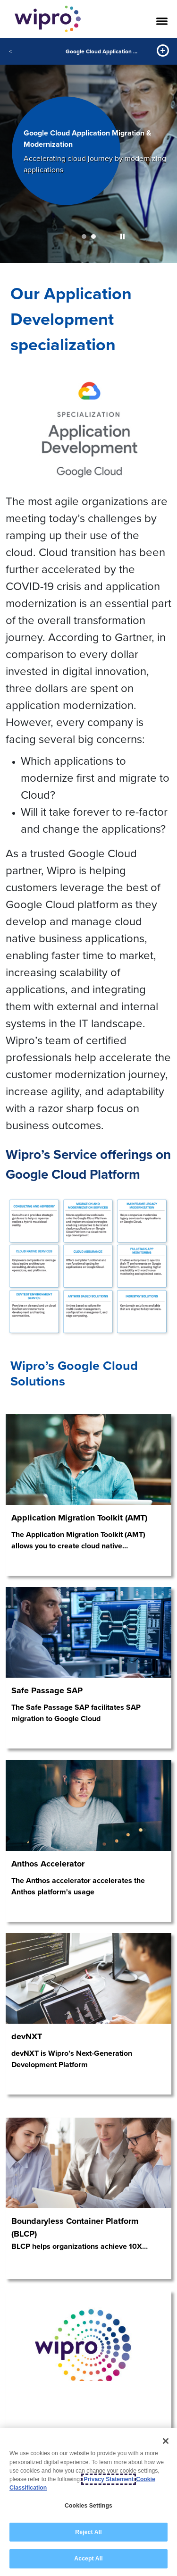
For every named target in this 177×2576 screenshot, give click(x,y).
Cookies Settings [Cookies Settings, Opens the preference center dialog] (88, 2505)
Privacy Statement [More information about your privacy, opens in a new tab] (109, 2479)
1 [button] (84, 236)
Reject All (88, 2532)
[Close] (165, 2441)
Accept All (88, 2558)
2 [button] (93, 236)
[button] (122, 236)
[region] (88, 2502)
